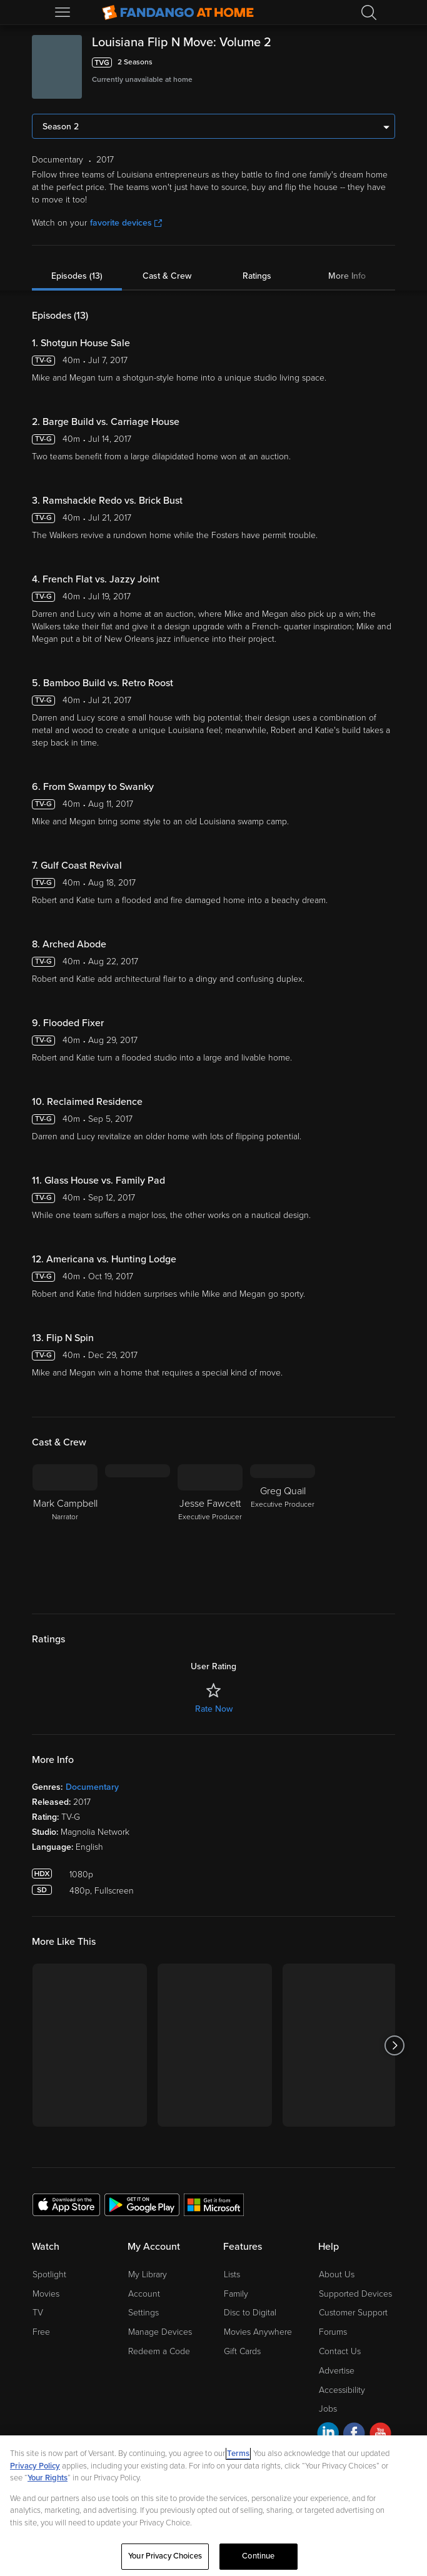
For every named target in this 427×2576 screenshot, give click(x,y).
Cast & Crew (167, 276)
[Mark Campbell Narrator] (65, 1529)
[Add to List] (387, 62)
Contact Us (340, 2351)
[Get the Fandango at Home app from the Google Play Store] (142, 2204)
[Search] (369, 12)
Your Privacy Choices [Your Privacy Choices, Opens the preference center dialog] (165, 2556)
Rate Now (214, 1709)
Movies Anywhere (258, 2332)
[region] (213, 2505)
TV (38, 2312)
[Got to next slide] (394, 2045)
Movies (46, 2294)
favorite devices (126, 222)
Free (41, 2332)
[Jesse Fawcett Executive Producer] (210, 1529)
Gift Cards (242, 2351)
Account (144, 2294)
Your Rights (48, 2478)
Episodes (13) (77, 276)
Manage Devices (160, 2332)
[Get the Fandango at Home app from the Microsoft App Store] (213, 2204)
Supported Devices (355, 2294)
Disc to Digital (250, 2312)
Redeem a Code (159, 2351)
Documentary (92, 1787)
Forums (333, 2332)
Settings (143, 2312)
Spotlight (49, 2274)
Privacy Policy (35, 2466)
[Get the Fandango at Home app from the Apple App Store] (66, 2204)
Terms (238, 2454)
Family (236, 2294)
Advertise (336, 2370)
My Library (147, 2274)
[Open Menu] (64, 12)
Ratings (257, 276)
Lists (232, 2274)
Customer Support (353, 2312)
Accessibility (342, 2390)
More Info (347, 276)
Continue (258, 2556)
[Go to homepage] (177, 12)
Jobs (328, 2409)
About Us (336, 2274)
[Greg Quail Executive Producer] (282, 1529)
